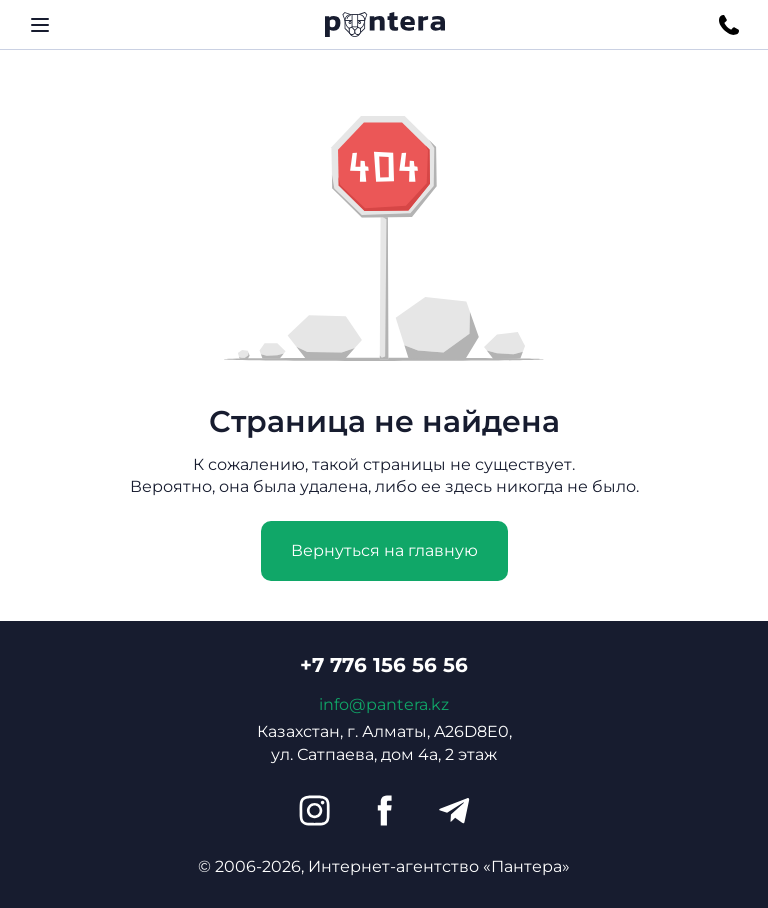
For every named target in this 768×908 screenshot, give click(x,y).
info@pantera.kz (384, 704)
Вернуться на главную (384, 550)
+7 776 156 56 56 (384, 665)
